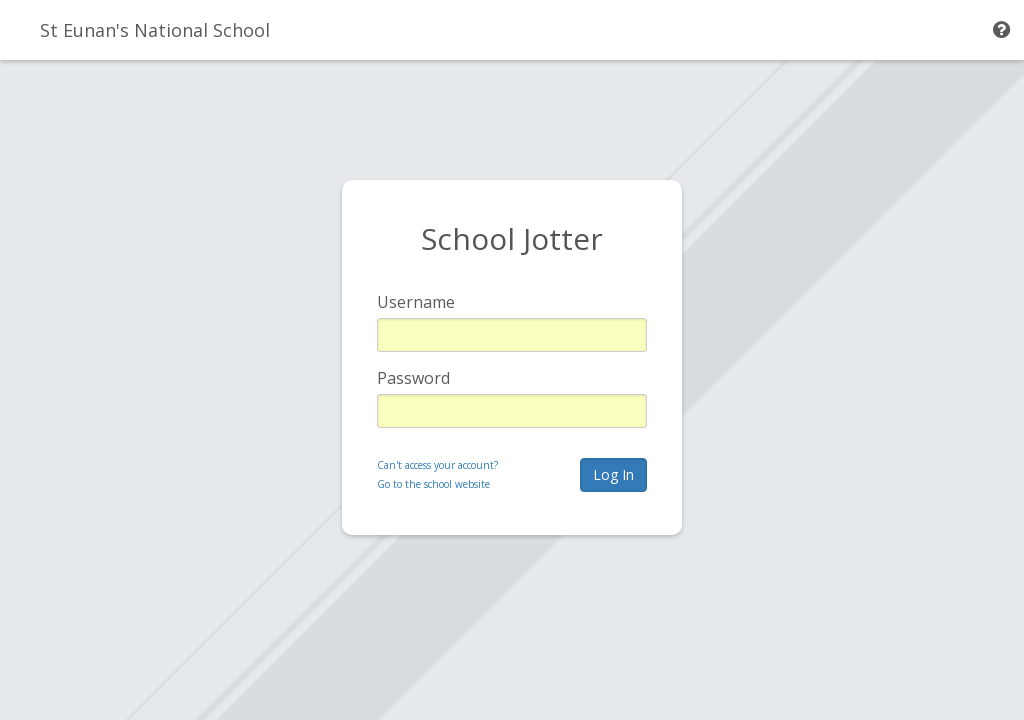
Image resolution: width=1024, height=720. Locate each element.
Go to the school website (433, 484)
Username (416, 302)
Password (413, 378)
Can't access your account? (437, 465)
